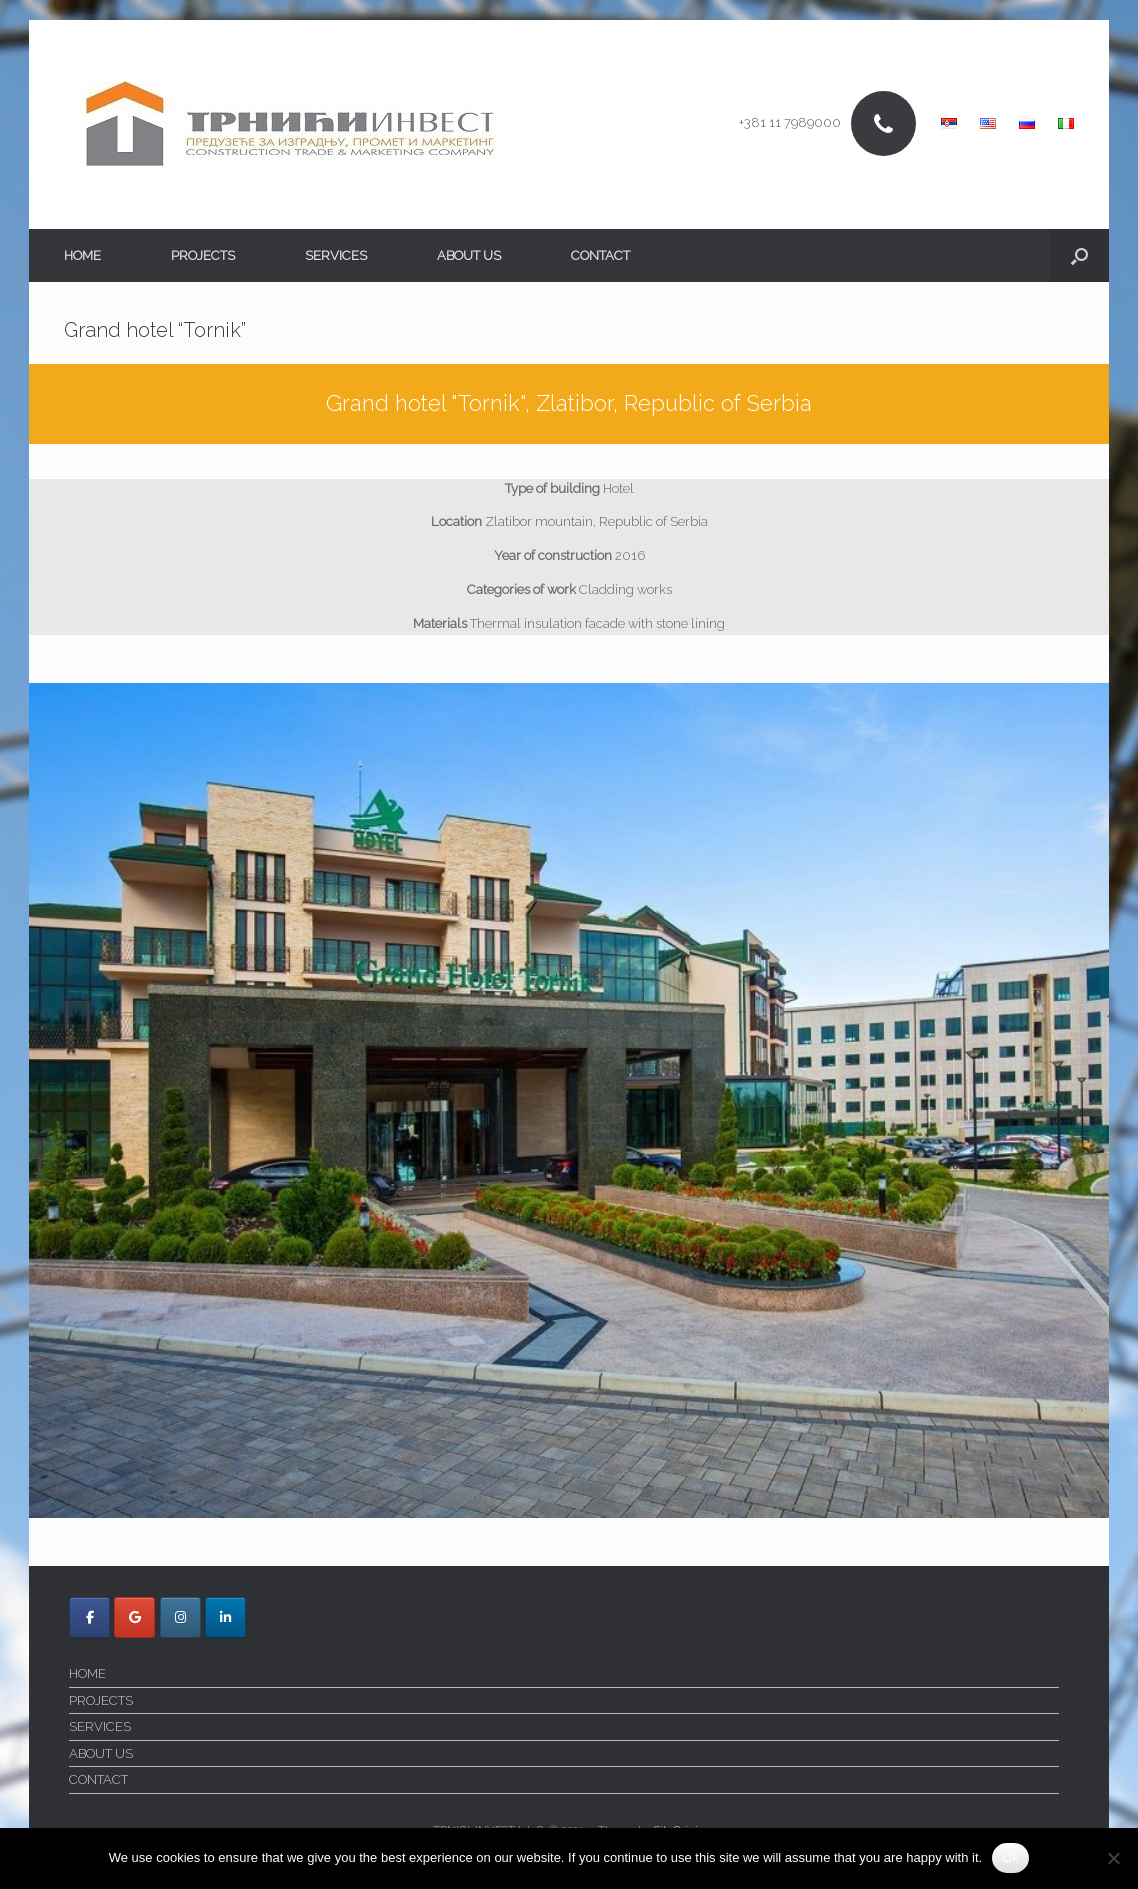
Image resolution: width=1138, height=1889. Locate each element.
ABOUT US (469, 255)
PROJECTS (203, 255)
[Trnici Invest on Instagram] (180, 1617)
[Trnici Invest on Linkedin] (225, 1617)
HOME (82, 255)
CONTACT (600, 255)
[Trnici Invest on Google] (134, 1617)
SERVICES (336, 255)
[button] (1079, 255)
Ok (1010, 1857)
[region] (569, 1100)
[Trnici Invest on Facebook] (89, 1617)
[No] (1113, 1858)
